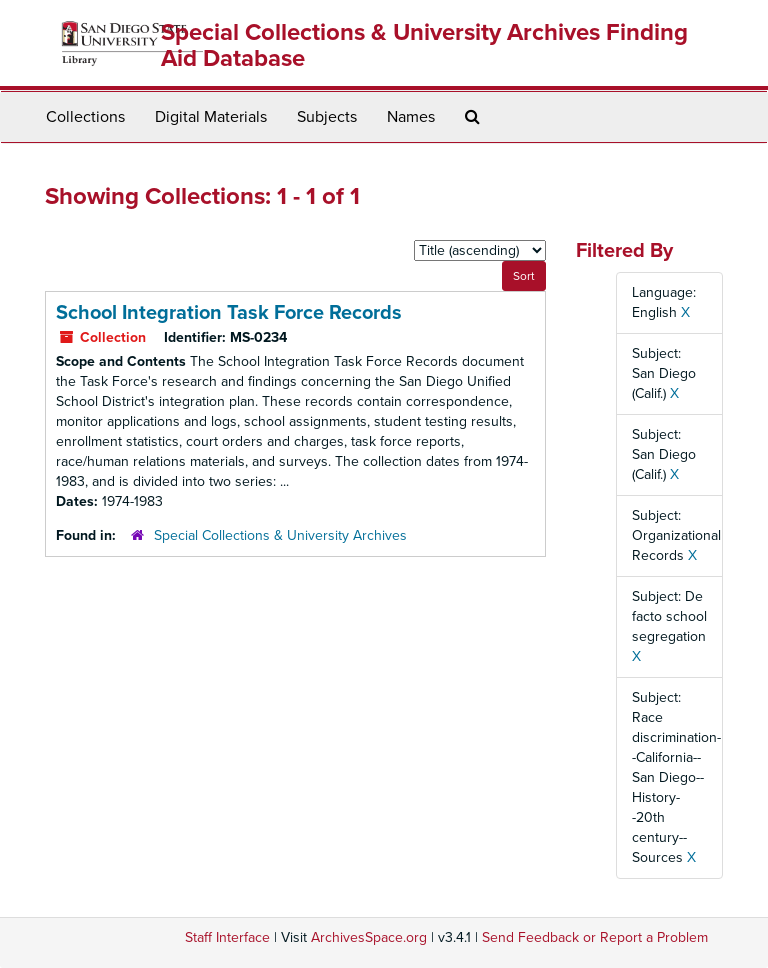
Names (411, 117)
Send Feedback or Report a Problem (595, 937)
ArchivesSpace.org (369, 937)
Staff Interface (227, 937)
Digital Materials (211, 117)
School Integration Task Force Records (229, 313)
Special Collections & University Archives (280, 535)
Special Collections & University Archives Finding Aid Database (424, 45)
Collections (85, 117)
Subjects (327, 117)
